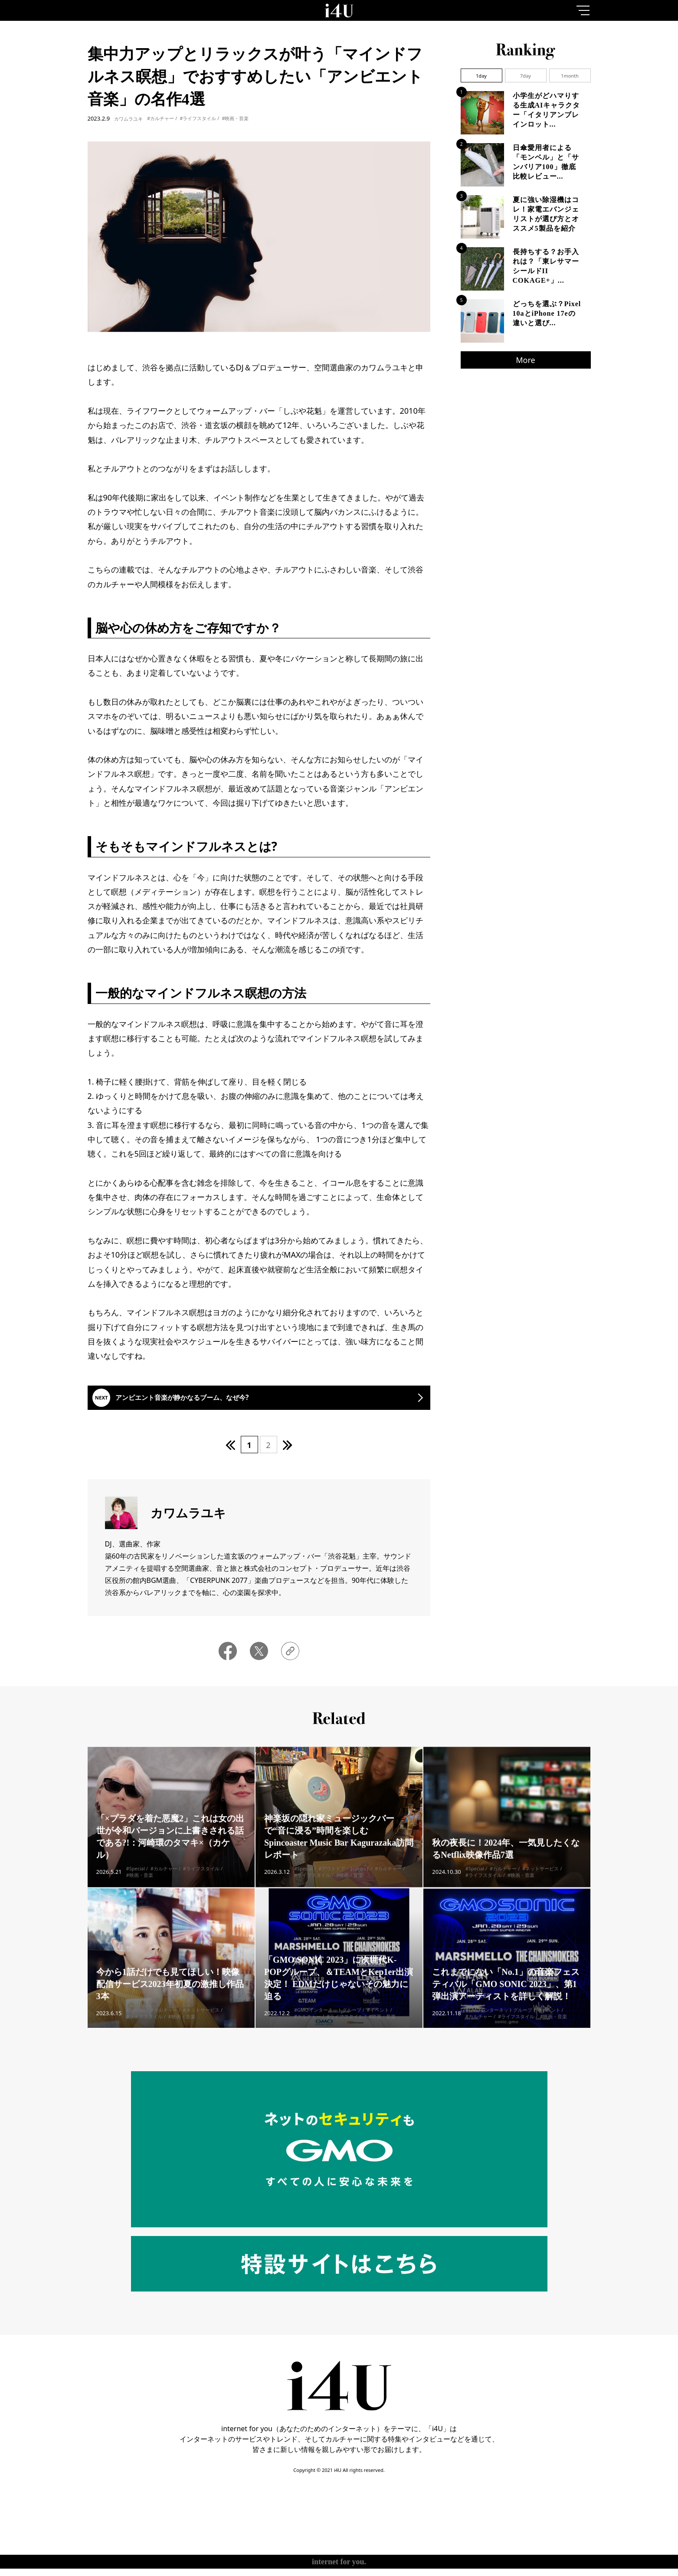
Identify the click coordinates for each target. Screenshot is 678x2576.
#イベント (378, 2029)
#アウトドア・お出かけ (343, 1888)
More (525, 360)
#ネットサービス (540, 1888)
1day (481, 75)
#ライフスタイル (198, 118)
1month (570, 75)
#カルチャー (160, 118)
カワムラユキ (128, 118)
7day (525, 75)
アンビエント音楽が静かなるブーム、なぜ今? (207, 1403)
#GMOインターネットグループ (327, 2029)
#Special (135, 1888)
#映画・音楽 (235, 118)
